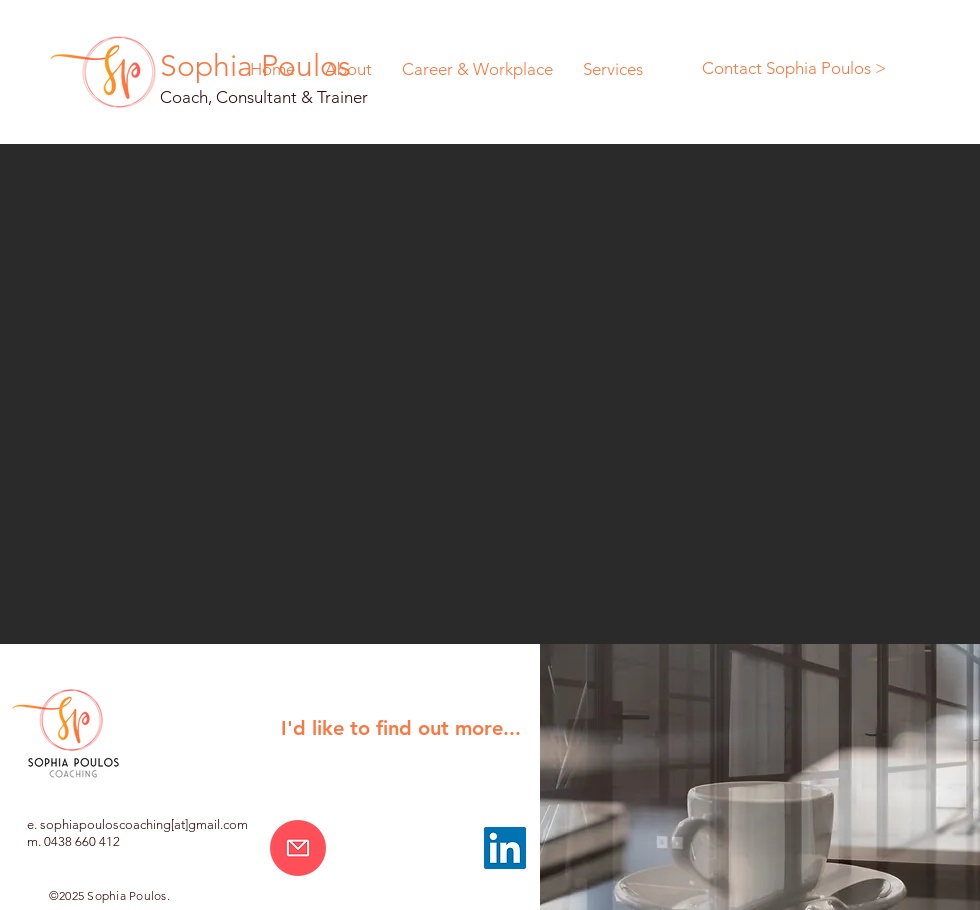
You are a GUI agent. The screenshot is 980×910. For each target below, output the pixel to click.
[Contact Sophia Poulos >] (794, 68)
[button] (73, 734)
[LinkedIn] (505, 848)
